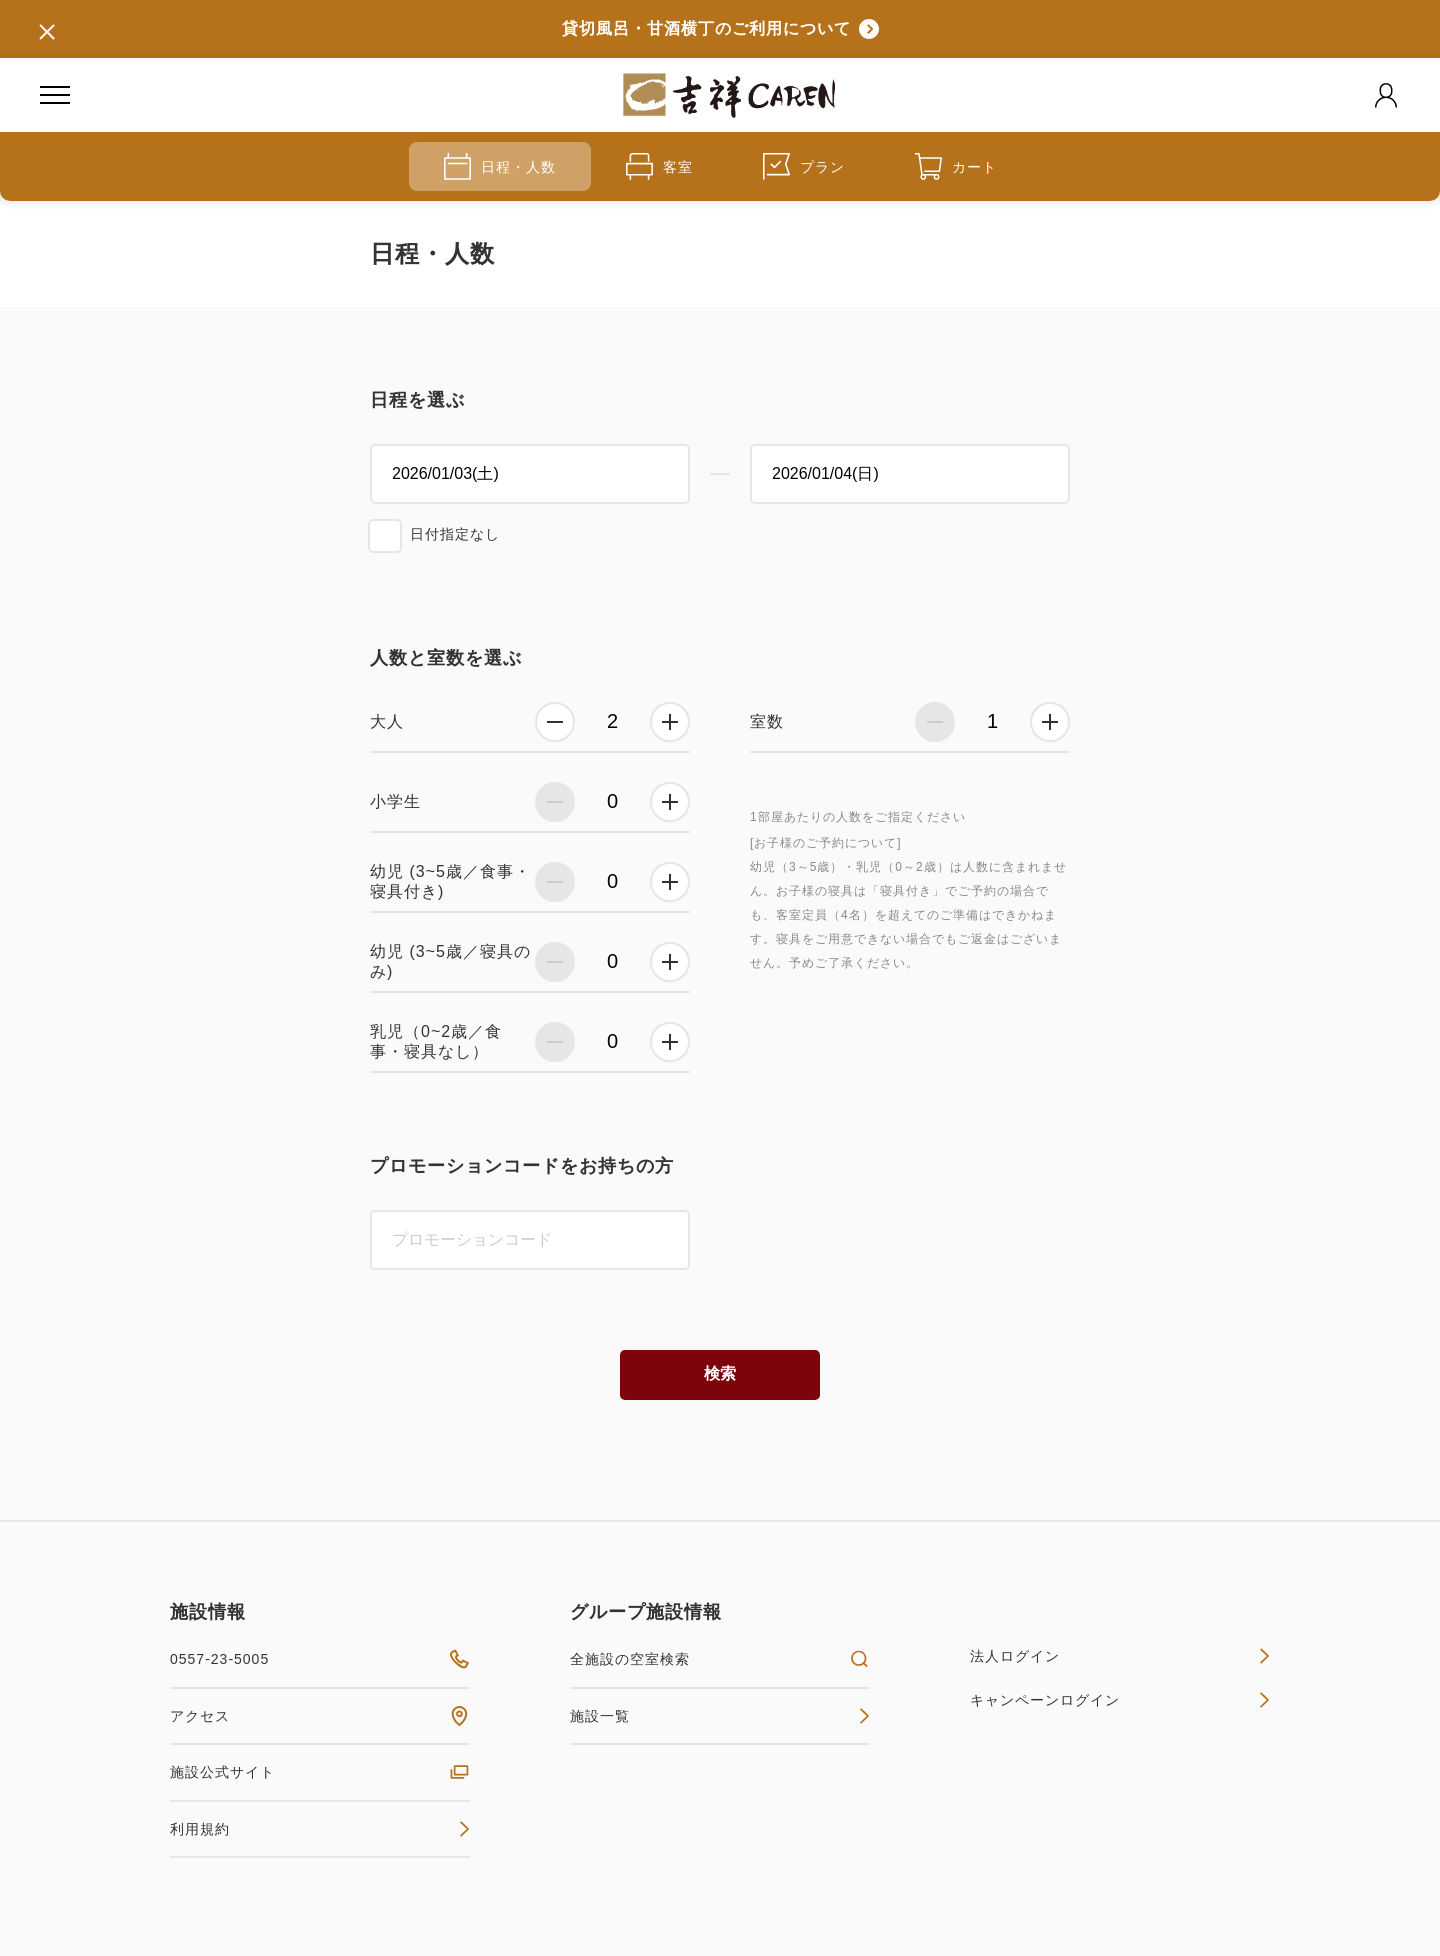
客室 (659, 166)
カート (956, 166)
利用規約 (320, 1829)
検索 (720, 1373)
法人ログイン (1120, 1656)
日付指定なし (455, 534)
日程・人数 (500, 166)
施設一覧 (720, 1716)
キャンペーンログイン (1120, 1700)
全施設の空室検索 (720, 1659)
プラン (804, 166)
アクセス (320, 1716)
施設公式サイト (320, 1772)
